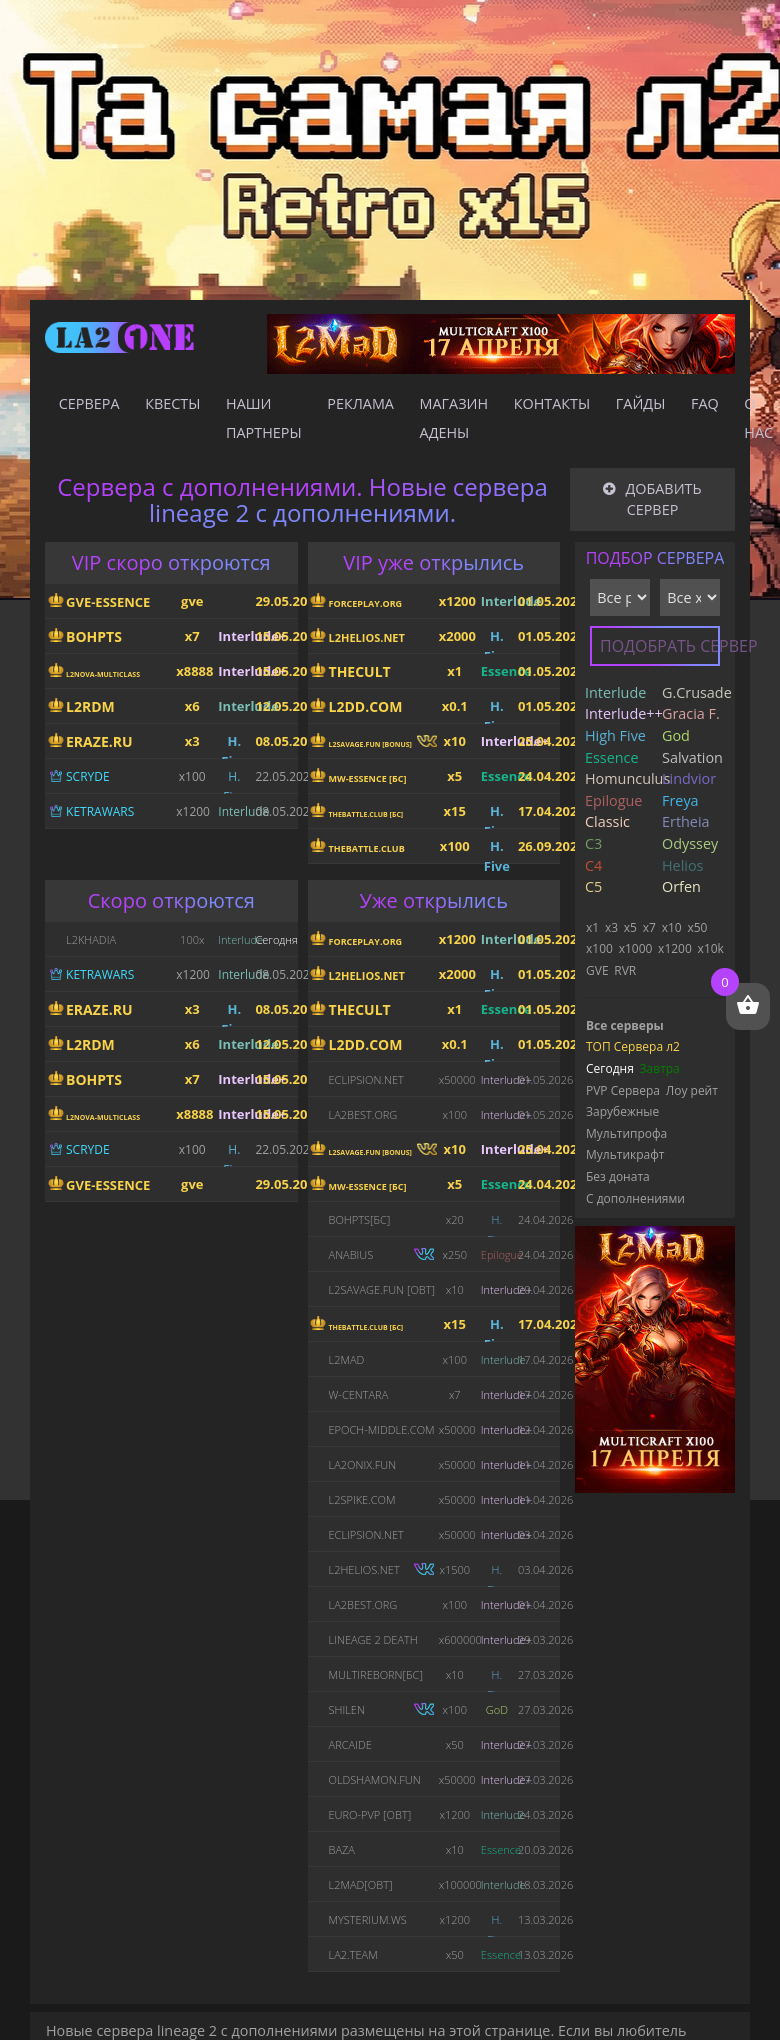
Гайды (641, 403)
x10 (672, 927)
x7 (649, 927)
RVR (625, 970)
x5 (630, 927)
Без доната (618, 1176)
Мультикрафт (625, 1154)
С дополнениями (635, 1198)
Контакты (552, 403)
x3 (611, 927)
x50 (697, 927)
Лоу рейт (692, 1090)
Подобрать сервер (660, 646)
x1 (592, 927)
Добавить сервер (652, 499)
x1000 (636, 948)
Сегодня (610, 1068)
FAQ (705, 403)
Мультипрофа (626, 1133)
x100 (599, 948)
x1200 (675, 948)
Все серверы (625, 1025)
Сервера (89, 403)
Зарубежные (622, 1111)
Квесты (172, 403)
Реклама (360, 403)
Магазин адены (454, 418)
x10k (711, 948)
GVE (597, 970)
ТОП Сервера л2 (633, 1046)
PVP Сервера (623, 1090)
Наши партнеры (264, 418)
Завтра (660, 1068)
